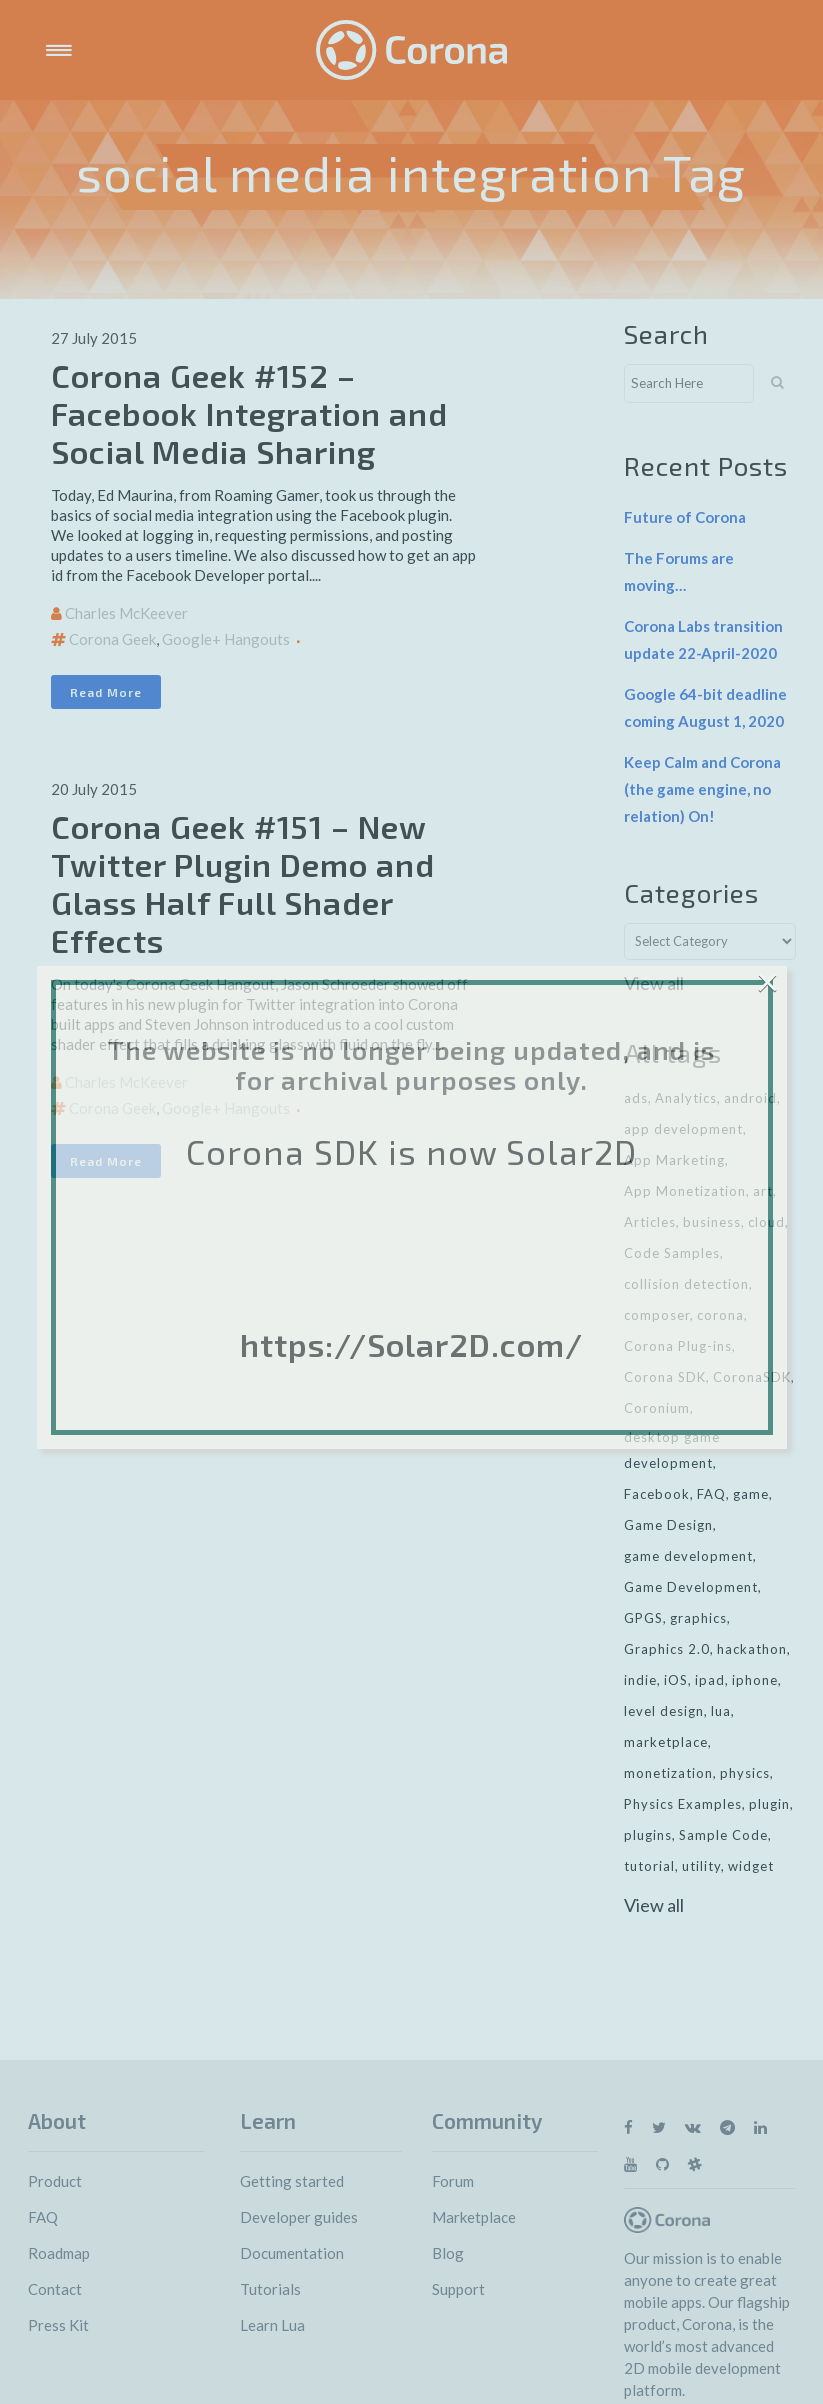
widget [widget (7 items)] (751, 1866)
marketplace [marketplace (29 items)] (666, 1742)
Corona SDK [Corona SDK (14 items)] (665, 1377)
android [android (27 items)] (750, 1098)
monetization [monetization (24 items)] (668, 1773)
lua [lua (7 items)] (721, 1711)
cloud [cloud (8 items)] (766, 1222)
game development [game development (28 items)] (688, 1556)
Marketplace (474, 2217)
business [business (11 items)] (712, 1222)
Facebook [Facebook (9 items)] (657, 1494)
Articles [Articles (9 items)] (650, 1222)
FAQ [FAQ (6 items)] (711, 1494)
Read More (106, 692)
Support (458, 2289)
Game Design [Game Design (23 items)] (668, 1525)
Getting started (292, 2181)
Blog (448, 2253)
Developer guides (299, 2217)
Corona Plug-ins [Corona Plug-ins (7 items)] (678, 1346)
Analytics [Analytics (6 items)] (686, 1098)
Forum (453, 2181)
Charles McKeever (126, 613)
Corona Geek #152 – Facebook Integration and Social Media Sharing (249, 413)
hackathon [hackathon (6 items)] (752, 1649)
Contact (55, 2289)
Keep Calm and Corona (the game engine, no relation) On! (702, 789)
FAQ (43, 2217)
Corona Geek (112, 639)
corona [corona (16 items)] (720, 1315)
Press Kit (58, 2325)
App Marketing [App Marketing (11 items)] (674, 1160)
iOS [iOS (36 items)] (676, 1680)
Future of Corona (685, 517)
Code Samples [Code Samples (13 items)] (672, 1253)
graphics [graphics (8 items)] (698, 1618)
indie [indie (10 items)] (640, 1680)
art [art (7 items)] (763, 1191)
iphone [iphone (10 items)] (755, 1680)
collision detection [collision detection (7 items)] (686, 1284)
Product (55, 2181)
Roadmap (59, 2253)
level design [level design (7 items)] (664, 1711)
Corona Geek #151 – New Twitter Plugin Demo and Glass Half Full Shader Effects (243, 883)
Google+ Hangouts (226, 639)
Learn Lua (272, 2325)
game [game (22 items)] (751, 1494)
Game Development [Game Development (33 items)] (691, 1587)
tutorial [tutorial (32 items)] (649, 1866)
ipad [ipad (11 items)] (710, 1680)
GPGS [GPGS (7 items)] (643, 1618)
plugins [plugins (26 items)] (648, 1835)
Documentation (292, 2253)
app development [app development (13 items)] (683, 1129)
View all (654, 983)
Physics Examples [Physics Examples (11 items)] (683, 1804)
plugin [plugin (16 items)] (769, 1804)
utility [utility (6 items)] (701, 1866)
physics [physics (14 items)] (745, 1773)
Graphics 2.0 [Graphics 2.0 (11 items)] (667, 1649)
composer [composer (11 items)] (657, 1315)
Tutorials (270, 2289)
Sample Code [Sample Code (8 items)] (723, 1835)
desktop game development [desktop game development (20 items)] (672, 1450)
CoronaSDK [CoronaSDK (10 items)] (752, 1377)
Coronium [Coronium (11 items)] (657, 1408)
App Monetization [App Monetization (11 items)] (685, 1191)
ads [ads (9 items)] (636, 1098)
